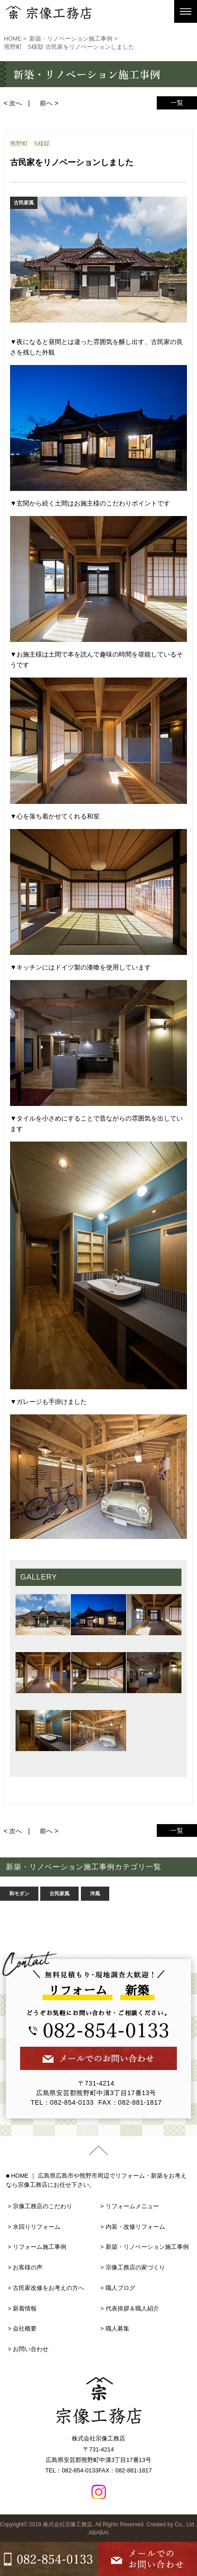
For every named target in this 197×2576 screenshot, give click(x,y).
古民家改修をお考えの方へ (48, 2287)
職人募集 (117, 2328)
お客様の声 (28, 2267)
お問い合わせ (30, 2349)
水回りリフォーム (36, 2226)
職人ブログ (120, 2287)
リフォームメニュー (132, 2206)
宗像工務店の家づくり (135, 2267)
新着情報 (25, 2308)
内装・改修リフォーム (135, 2226)
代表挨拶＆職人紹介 (132, 2308)
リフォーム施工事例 (39, 2246)
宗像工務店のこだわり (42, 2206)
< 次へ (13, 103)
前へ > (49, 103)
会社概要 (25, 2328)
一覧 (176, 102)
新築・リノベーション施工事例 (147, 2246)
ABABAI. (99, 2532)
